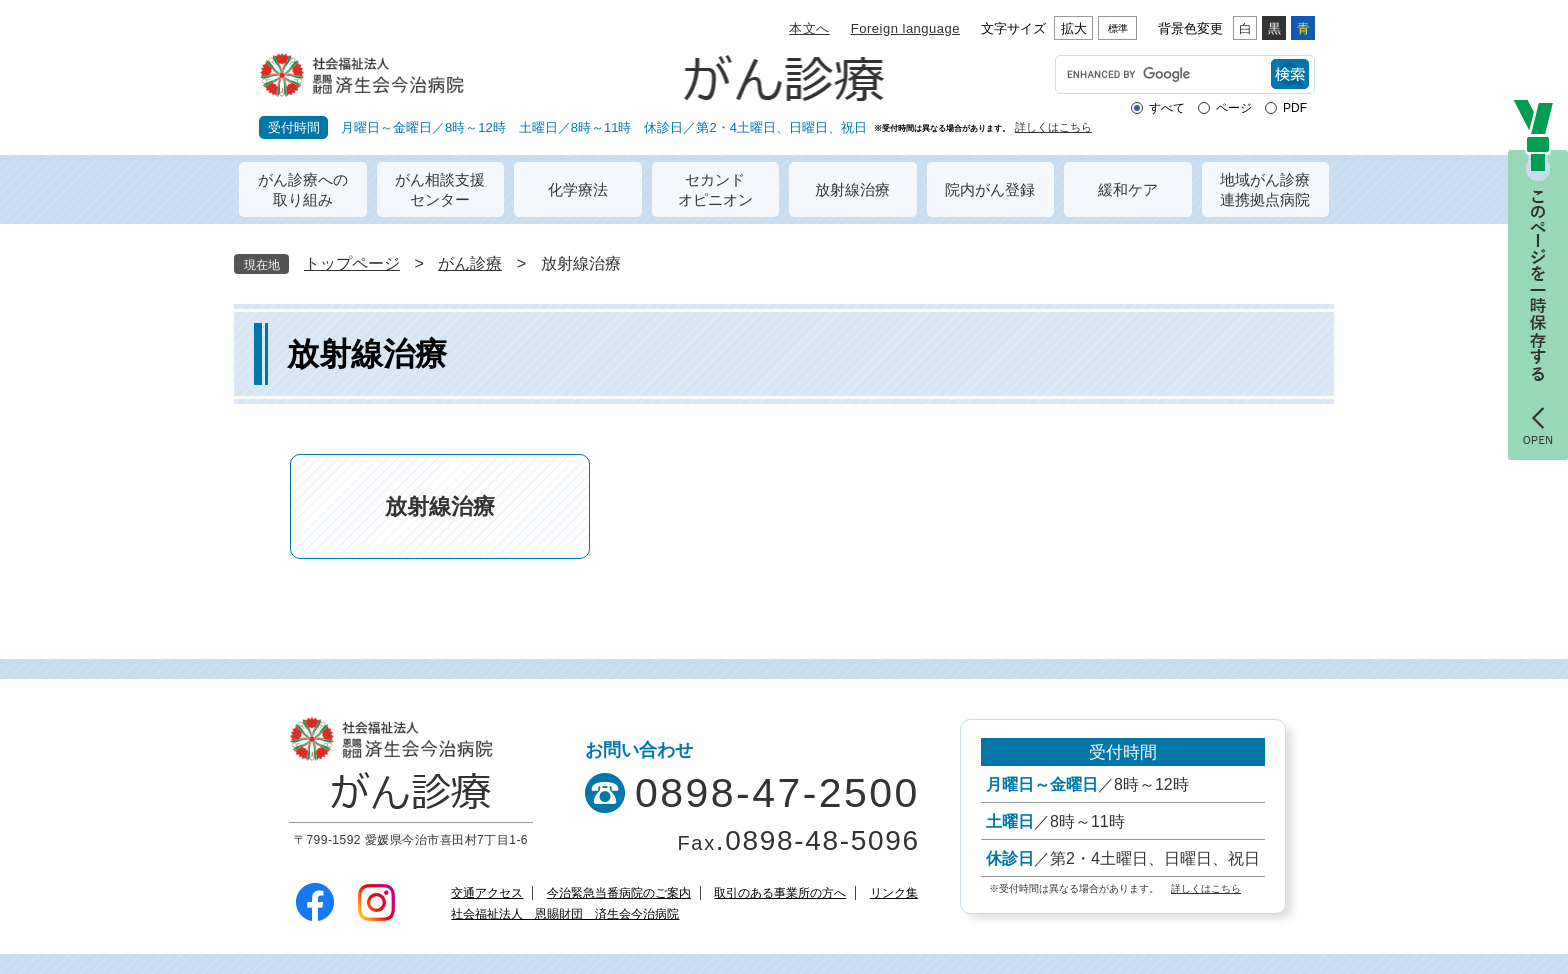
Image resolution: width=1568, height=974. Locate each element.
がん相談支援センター (440, 189)
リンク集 (894, 893)
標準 (1118, 28)
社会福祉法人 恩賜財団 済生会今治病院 (565, 914)
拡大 (1074, 28)
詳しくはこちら (1053, 127)
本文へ (809, 28)
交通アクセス (487, 893)
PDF (1295, 108)
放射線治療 (852, 189)
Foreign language (905, 28)
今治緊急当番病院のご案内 (619, 893)
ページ (1234, 108)
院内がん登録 (990, 189)
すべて (1167, 108)
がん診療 (470, 263)
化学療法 (578, 189)
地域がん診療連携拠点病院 (1265, 189)
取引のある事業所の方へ (780, 893)
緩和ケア (1128, 189)
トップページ (352, 263)
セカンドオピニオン (715, 189)
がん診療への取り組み (303, 189)
